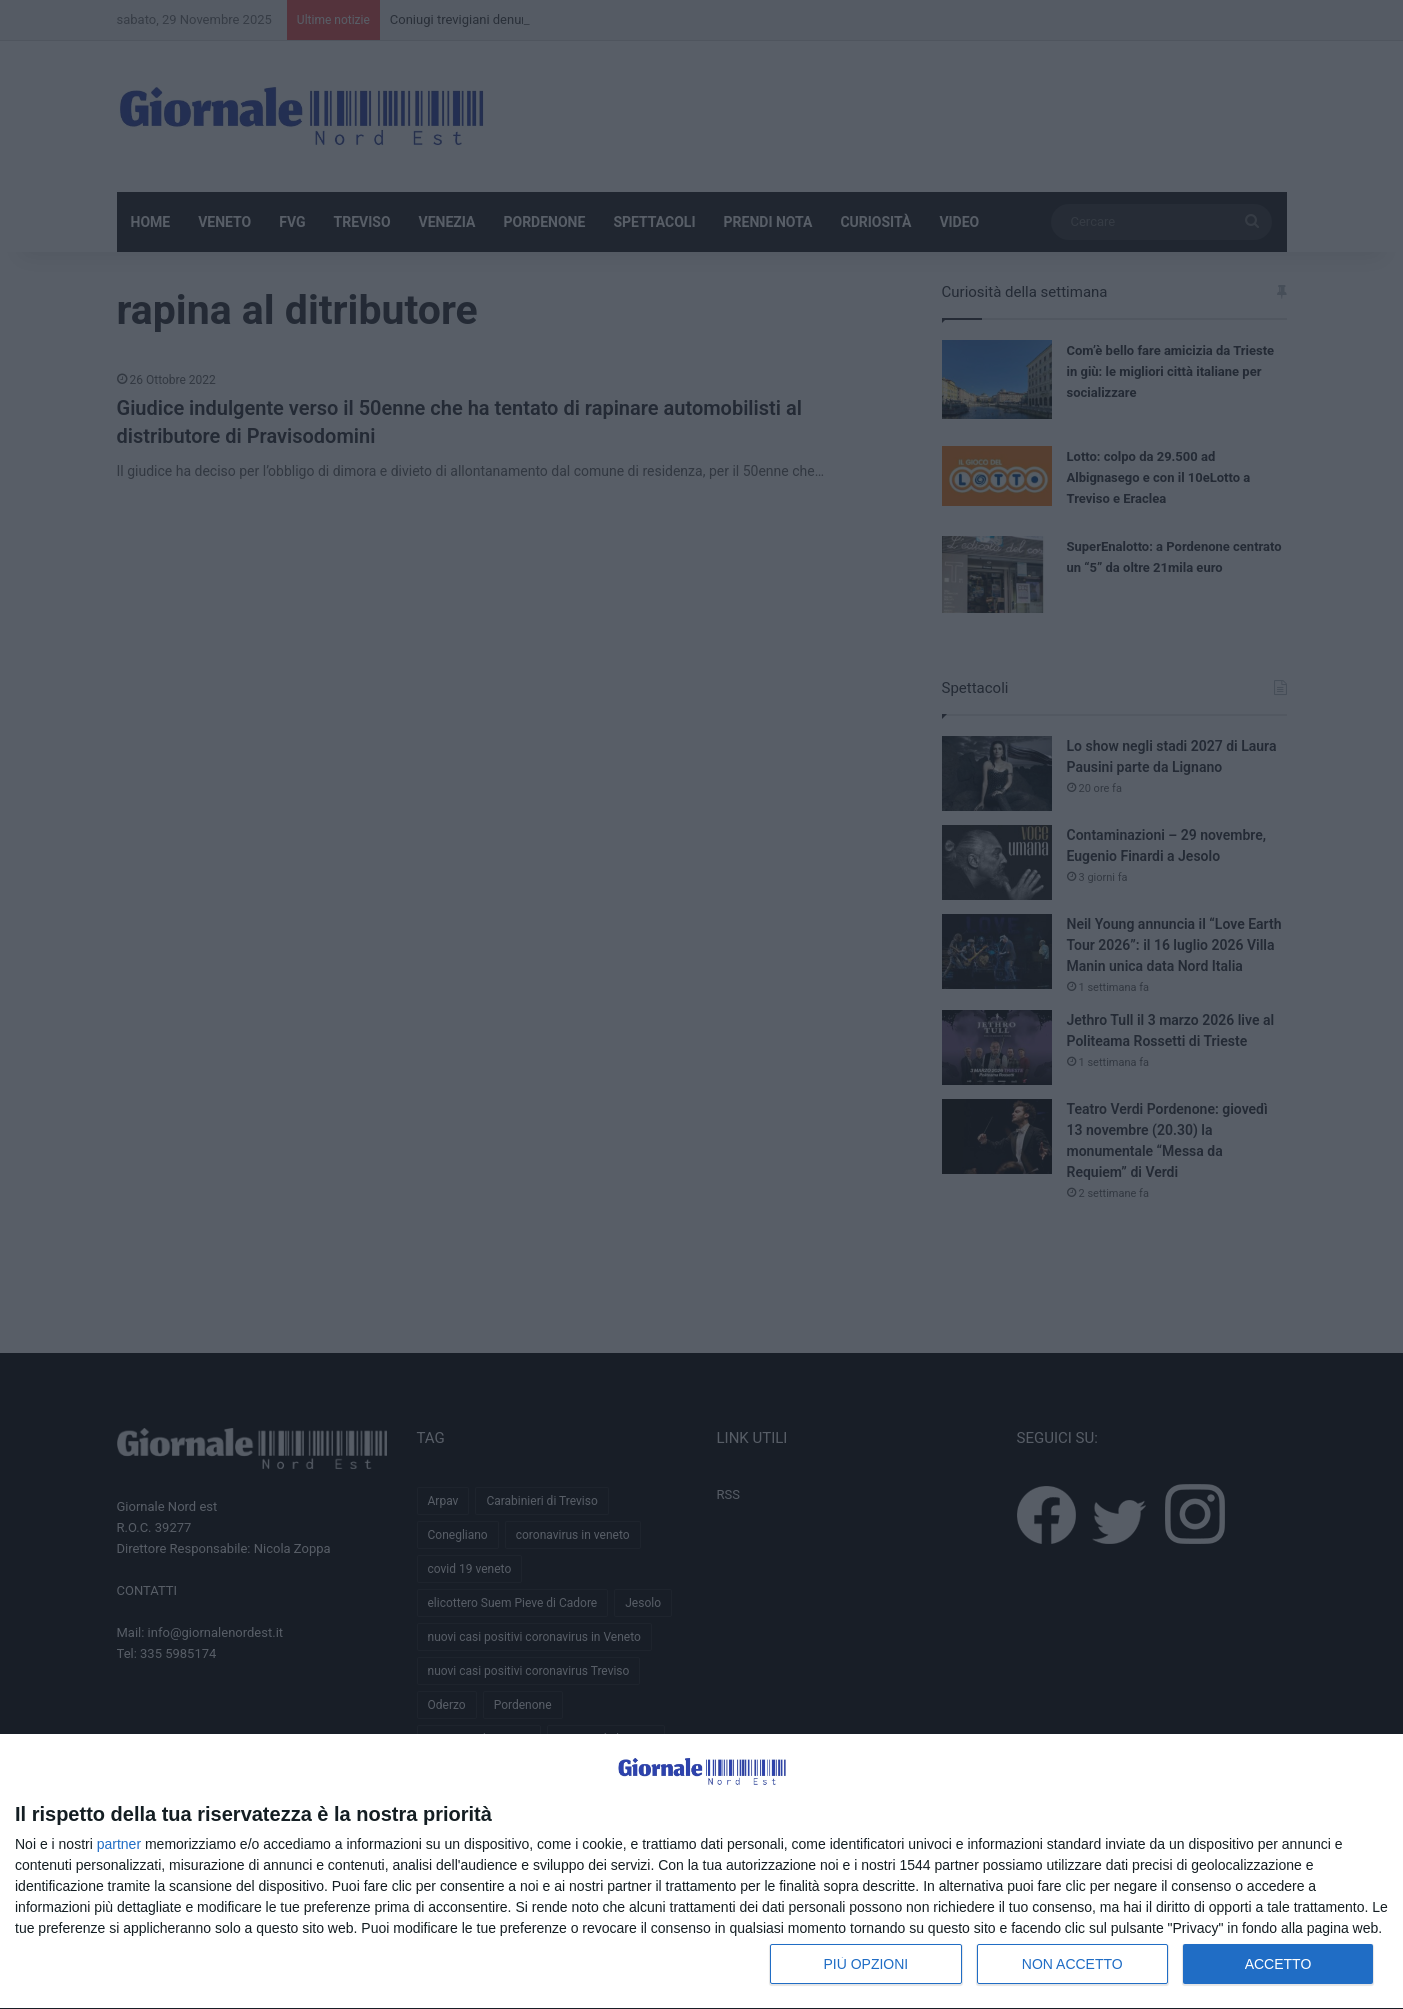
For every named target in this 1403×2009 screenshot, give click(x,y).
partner (119, 1844)
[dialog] (701, 1872)
